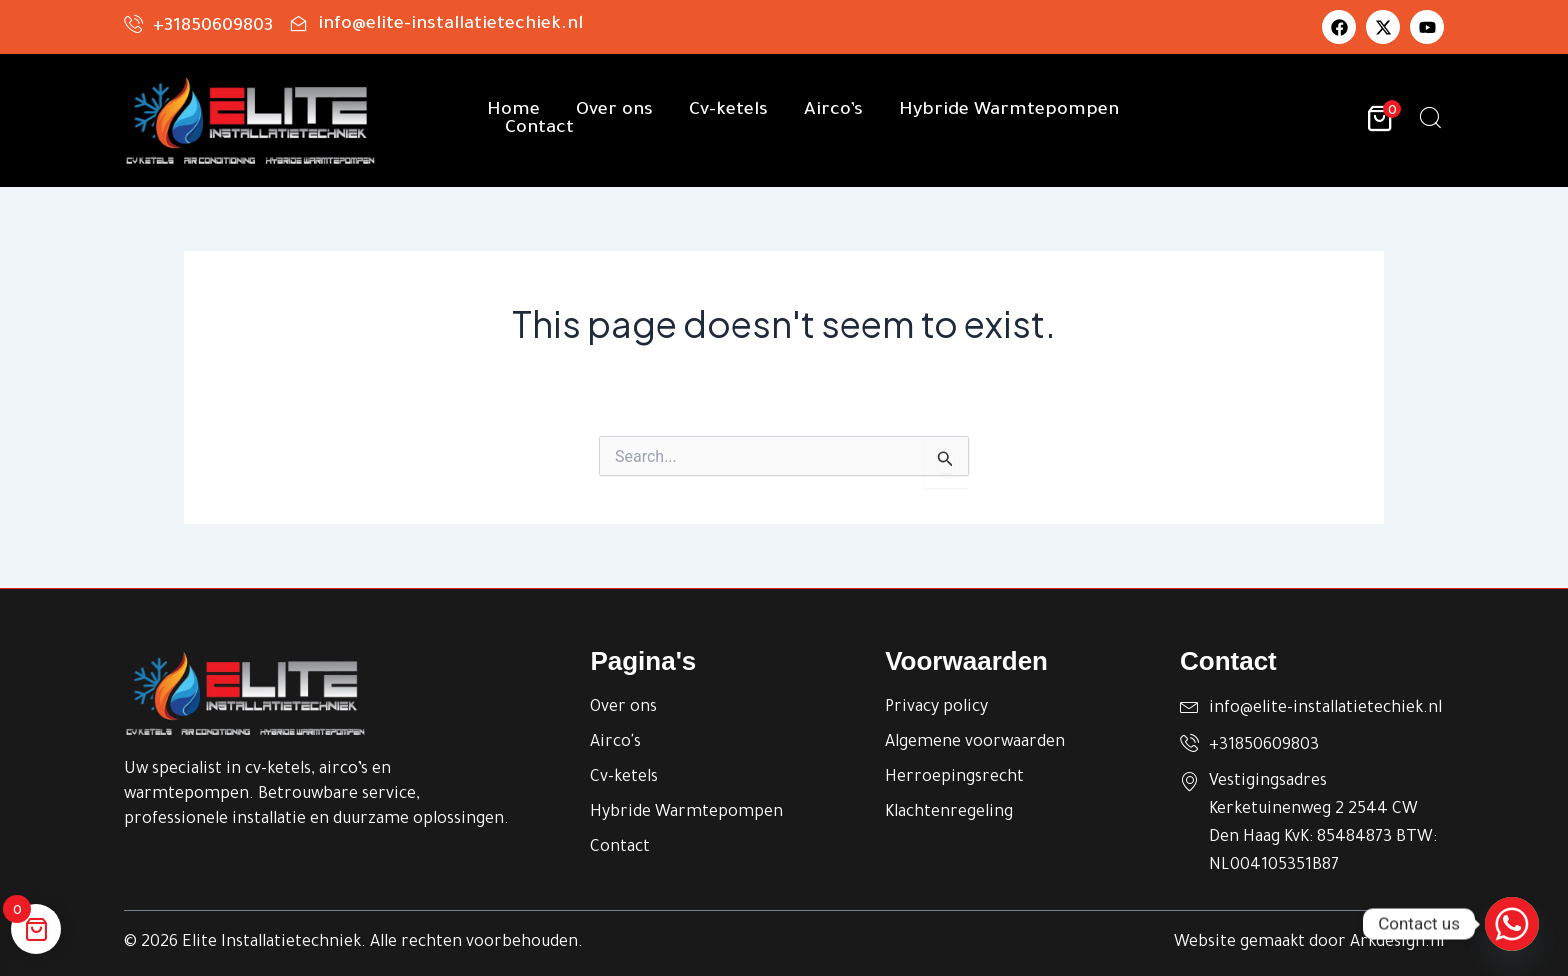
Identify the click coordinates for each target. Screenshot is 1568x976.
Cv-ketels (728, 111)
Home (513, 111)
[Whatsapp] (1512, 924)
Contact (539, 129)
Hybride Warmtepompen (1009, 111)
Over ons (614, 111)
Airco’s (833, 111)
